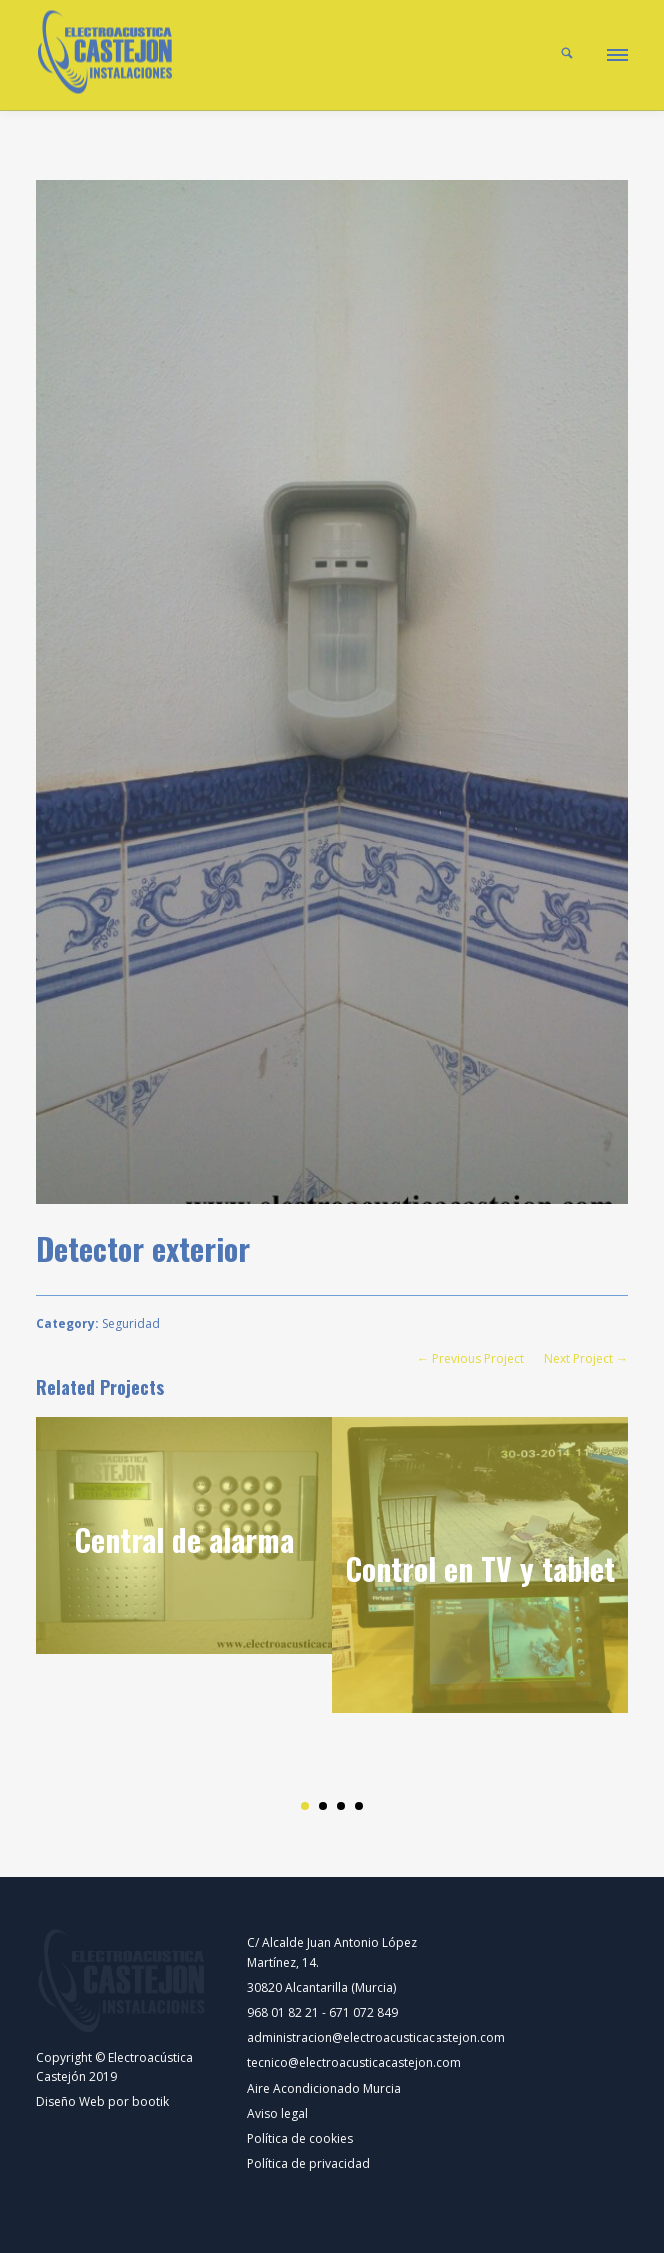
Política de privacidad (308, 2163)
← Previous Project (470, 1358)
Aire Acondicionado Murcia (324, 2088)
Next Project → (586, 1358)
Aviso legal (277, 2113)
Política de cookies (300, 2138)
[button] (616, 52)
